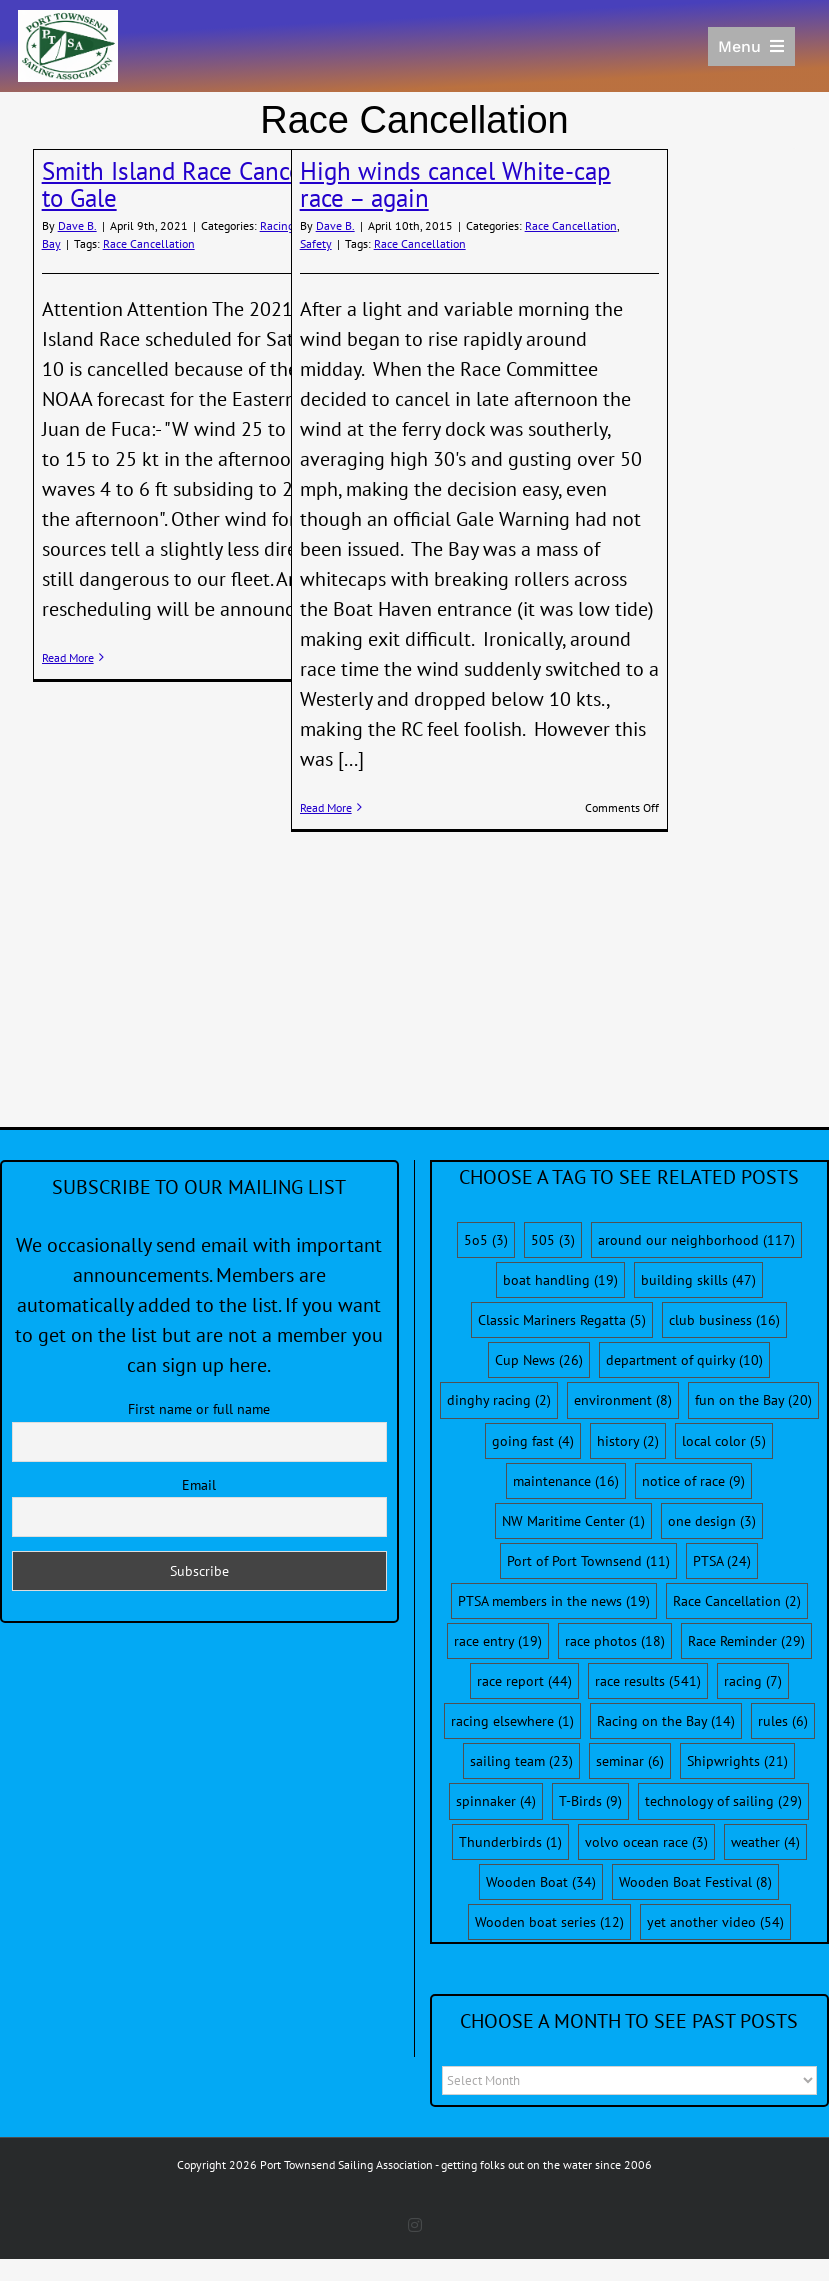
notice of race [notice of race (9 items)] (693, 1481)
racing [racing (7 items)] (753, 1681)
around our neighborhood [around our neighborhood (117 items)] (696, 1240)
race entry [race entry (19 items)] (498, 1641)
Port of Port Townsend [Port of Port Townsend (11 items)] (588, 1561)
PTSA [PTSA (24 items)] (722, 1561)
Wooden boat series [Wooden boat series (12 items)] (549, 1922)
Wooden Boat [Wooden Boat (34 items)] (541, 1882)
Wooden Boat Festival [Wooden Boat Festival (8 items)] (695, 1882)
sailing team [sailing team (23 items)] (521, 1761)
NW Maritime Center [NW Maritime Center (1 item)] (573, 1521)
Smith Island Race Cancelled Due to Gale (216, 184)
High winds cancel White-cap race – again (455, 184)
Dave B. (77, 225)
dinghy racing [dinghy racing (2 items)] (499, 1400)
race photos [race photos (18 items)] (615, 1641)
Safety (316, 243)
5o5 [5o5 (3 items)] (486, 1240)
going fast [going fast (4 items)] (533, 1441)
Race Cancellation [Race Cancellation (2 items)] (737, 1601)
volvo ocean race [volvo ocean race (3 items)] (646, 1842)
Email (199, 1485)
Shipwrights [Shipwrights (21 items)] (737, 1761)
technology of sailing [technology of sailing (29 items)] (723, 1801)
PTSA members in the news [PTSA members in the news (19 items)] (554, 1601)
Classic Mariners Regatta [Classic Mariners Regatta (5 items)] (562, 1320)
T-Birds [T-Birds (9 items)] (590, 1801)
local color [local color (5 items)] (724, 1441)
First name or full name (199, 1409)
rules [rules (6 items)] (783, 1721)
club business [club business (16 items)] (724, 1320)
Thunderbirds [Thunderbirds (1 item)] (510, 1842)
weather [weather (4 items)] (765, 1842)
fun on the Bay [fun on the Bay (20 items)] (753, 1400)
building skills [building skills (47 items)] (698, 1280)
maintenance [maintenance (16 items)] (566, 1481)
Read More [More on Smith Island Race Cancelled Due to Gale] (68, 657)
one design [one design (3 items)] (712, 1521)
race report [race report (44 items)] (524, 1681)
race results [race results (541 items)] (648, 1681)
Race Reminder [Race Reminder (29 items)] (746, 1641)
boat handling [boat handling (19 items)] (560, 1280)
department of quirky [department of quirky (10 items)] (684, 1360)
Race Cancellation (149, 243)
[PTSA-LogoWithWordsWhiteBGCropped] (68, 20)
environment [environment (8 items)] (623, 1400)
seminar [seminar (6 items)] (630, 1761)
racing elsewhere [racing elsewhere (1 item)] (512, 1721)
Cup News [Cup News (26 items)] (539, 1360)
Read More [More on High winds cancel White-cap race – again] (326, 807)
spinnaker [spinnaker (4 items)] (496, 1801)
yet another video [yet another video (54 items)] (715, 1922)
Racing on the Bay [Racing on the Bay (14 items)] (666, 1721)
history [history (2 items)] (628, 1441)
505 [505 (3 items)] (553, 1240)
